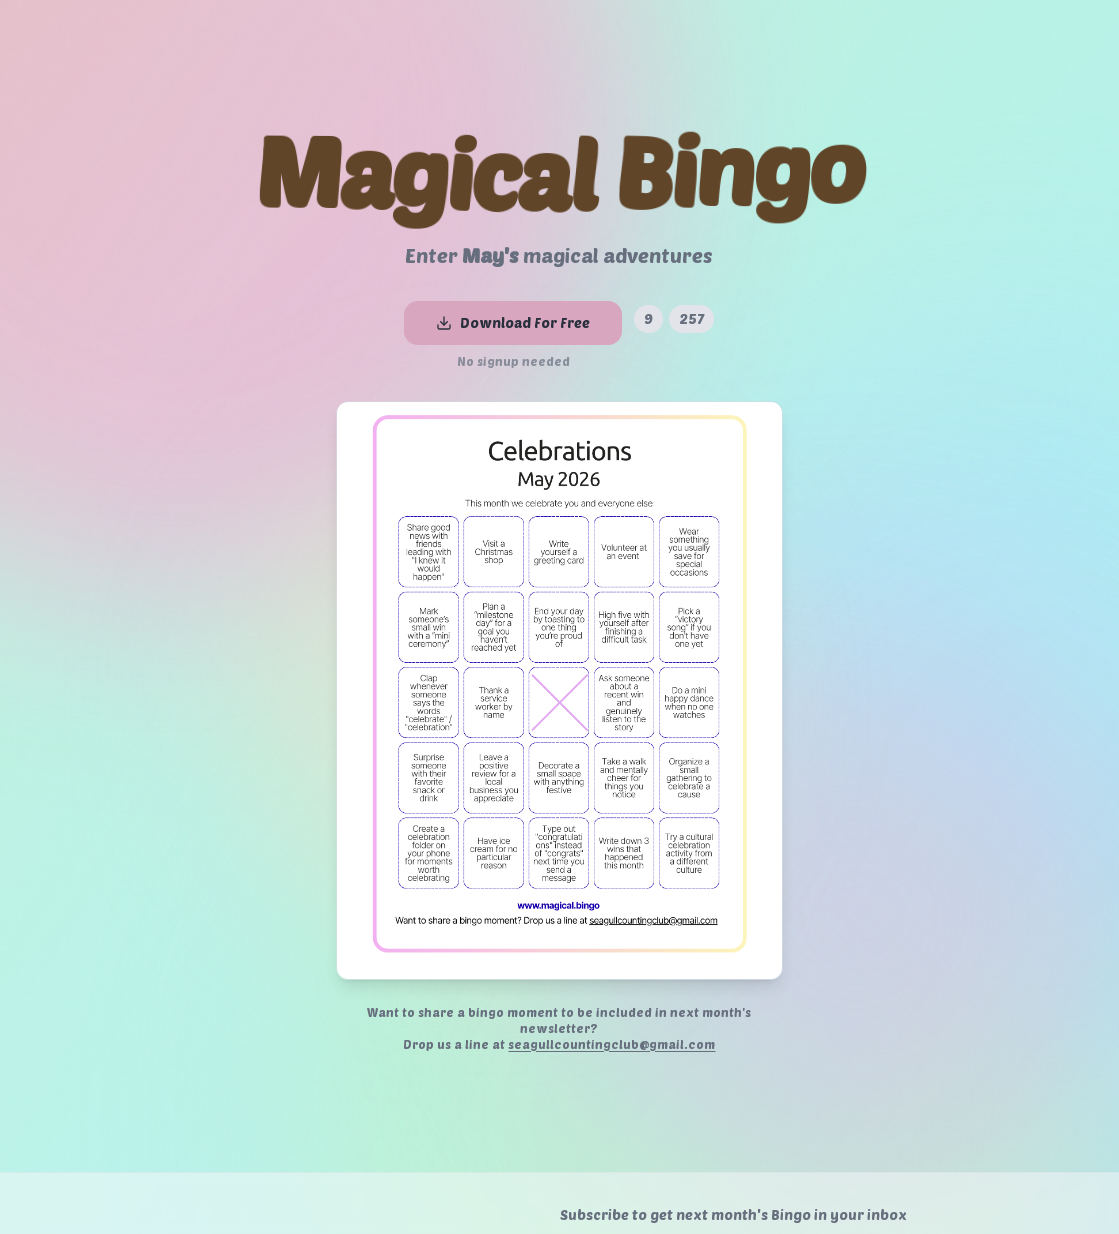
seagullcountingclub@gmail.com (611, 1044)
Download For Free (513, 322)
